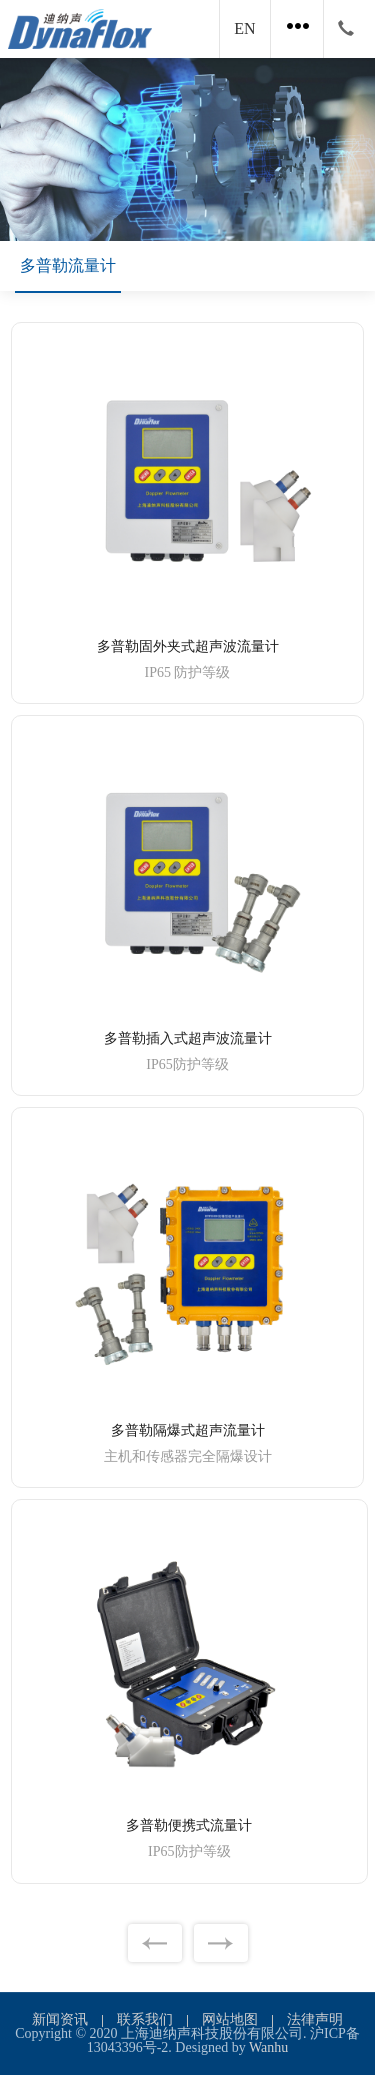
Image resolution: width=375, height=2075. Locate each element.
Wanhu (268, 2047)
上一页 (155, 1943)
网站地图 (230, 2019)
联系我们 (145, 2019)
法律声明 (315, 2019)
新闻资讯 (60, 2019)
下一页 (221, 1943)
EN (244, 28)
